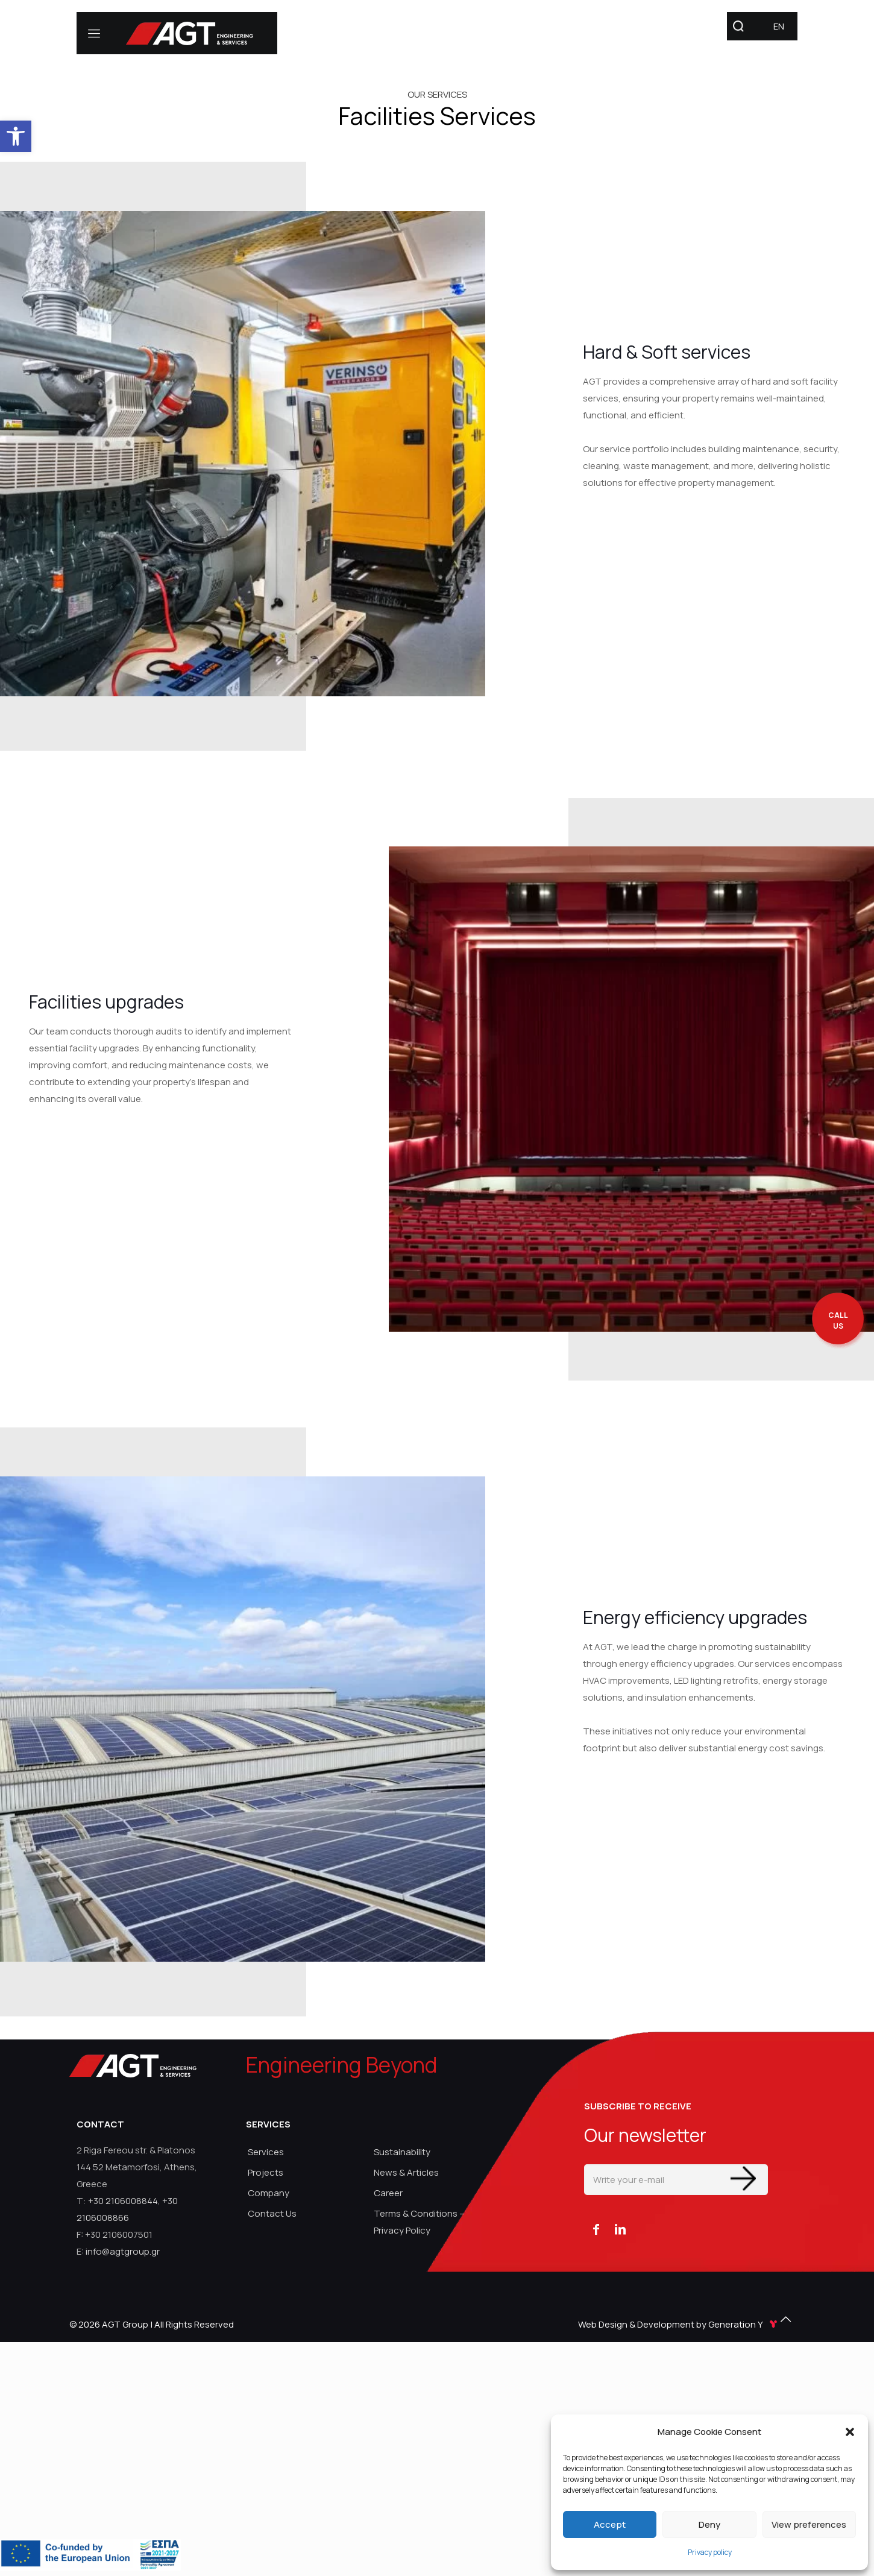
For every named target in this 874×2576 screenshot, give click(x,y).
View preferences (809, 2524)
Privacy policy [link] (710, 2552)
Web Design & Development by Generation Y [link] (678, 2324)
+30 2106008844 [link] (123, 2200)
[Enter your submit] (743, 2178)
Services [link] (266, 2152)
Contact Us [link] (272, 2213)
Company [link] (268, 2193)
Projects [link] (265, 2172)
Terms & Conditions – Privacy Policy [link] (419, 2222)
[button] (850, 2432)
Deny (709, 2524)
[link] (15, 136)
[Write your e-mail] (676, 2179)
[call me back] (838, 1321)
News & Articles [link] (406, 2172)
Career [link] (388, 2193)
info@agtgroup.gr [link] (123, 2251)
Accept (610, 2524)
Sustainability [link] (402, 2152)
